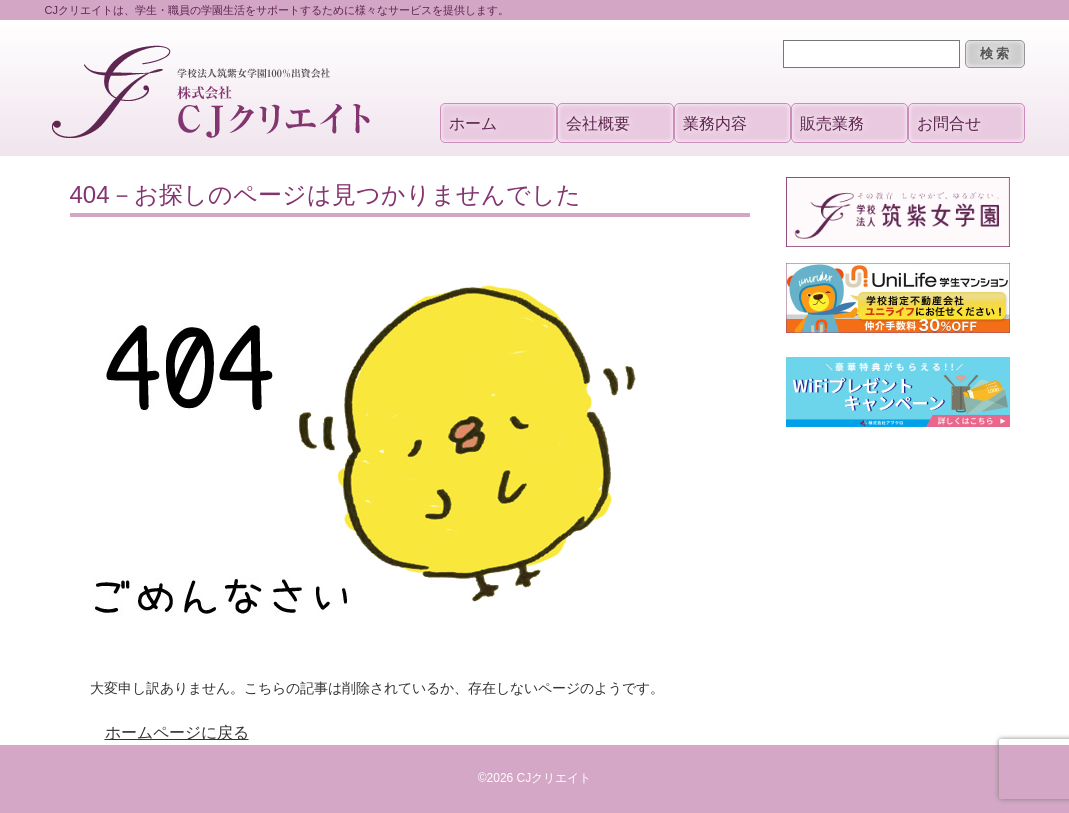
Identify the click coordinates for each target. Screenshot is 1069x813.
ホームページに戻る (177, 732)
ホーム (473, 123)
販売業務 (832, 123)
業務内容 (715, 123)
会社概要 (598, 123)
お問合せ (949, 123)
